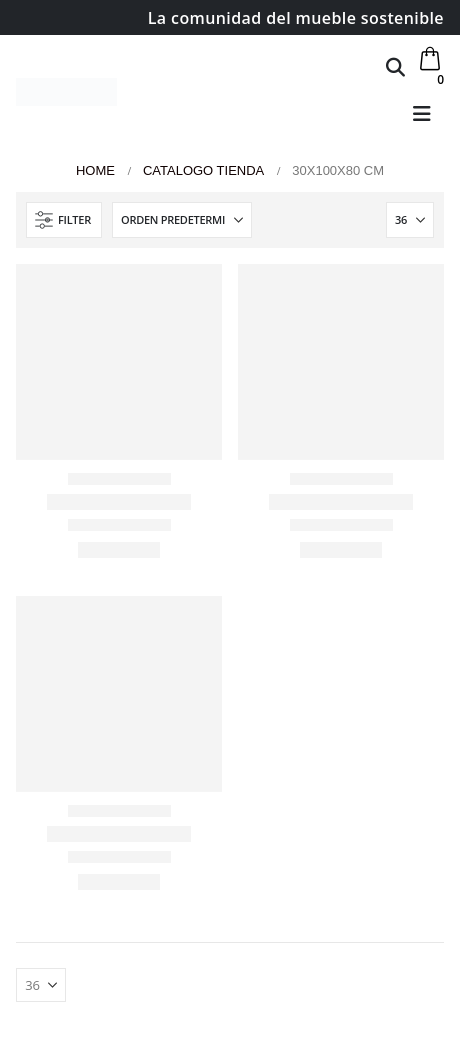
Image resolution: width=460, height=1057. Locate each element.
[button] (395, 67)
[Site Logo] (66, 92)
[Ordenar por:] (182, 220)
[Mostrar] (410, 220)
